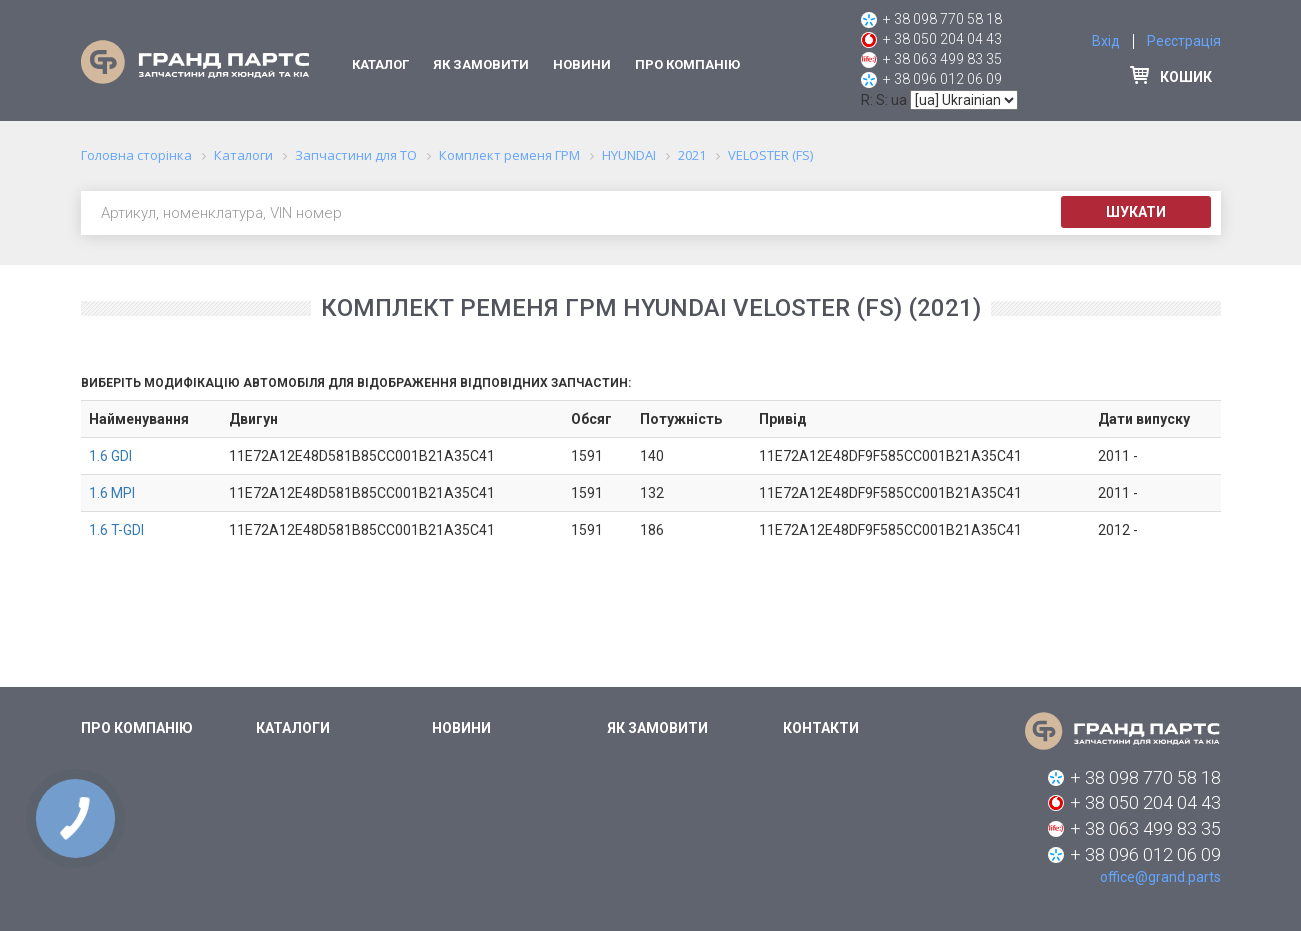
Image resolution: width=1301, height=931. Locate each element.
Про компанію (687, 64)
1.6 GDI (110, 456)
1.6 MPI (112, 493)
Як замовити (481, 64)
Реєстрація (1184, 41)
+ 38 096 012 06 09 (942, 79)
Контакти (821, 728)
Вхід (1106, 41)
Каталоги (293, 728)
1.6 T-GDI (116, 530)
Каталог (380, 64)
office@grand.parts (1160, 877)
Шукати (1136, 212)
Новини (582, 64)
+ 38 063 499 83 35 (942, 59)
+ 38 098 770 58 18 (942, 19)
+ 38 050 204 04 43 (942, 39)
